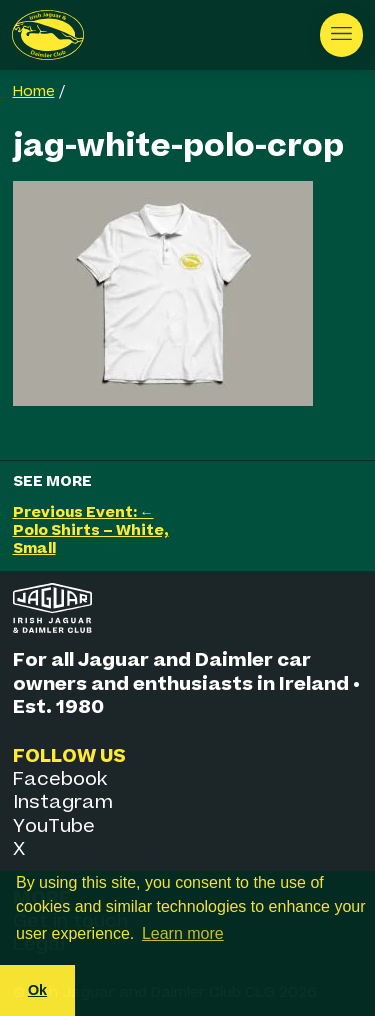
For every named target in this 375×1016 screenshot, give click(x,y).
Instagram (63, 802)
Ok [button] (37, 990)
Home (34, 92)
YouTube (54, 826)
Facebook (60, 779)
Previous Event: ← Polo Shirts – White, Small (91, 530)
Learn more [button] (183, 933)
